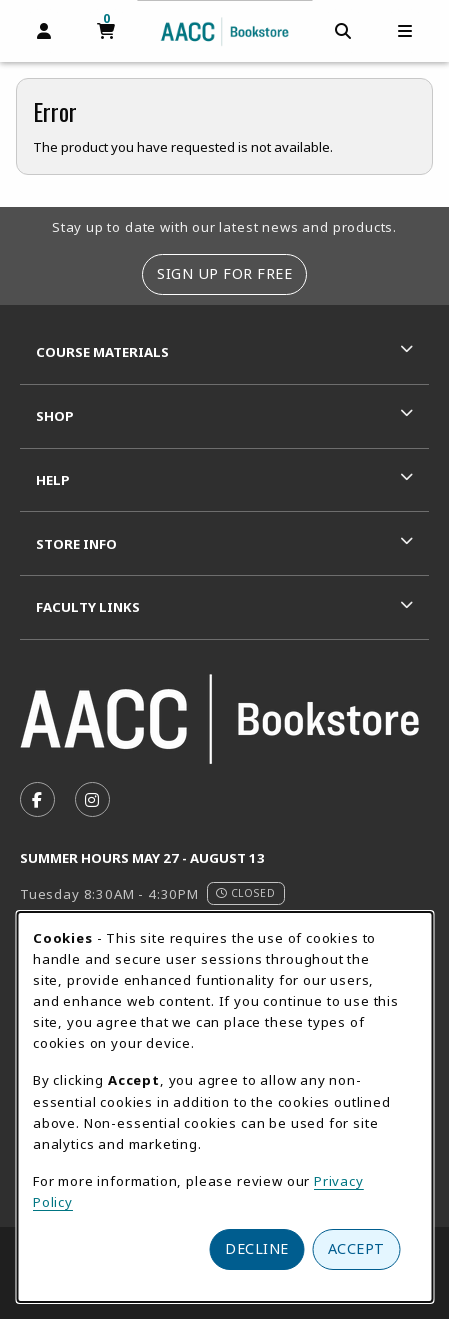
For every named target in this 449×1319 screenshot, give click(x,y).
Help (53, 480)
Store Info (76, 544)
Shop (55, 416)
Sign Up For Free (224, 273)
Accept (356, 1248)
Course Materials (102, 352)
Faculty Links (88, 607)
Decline (257, 1248)
